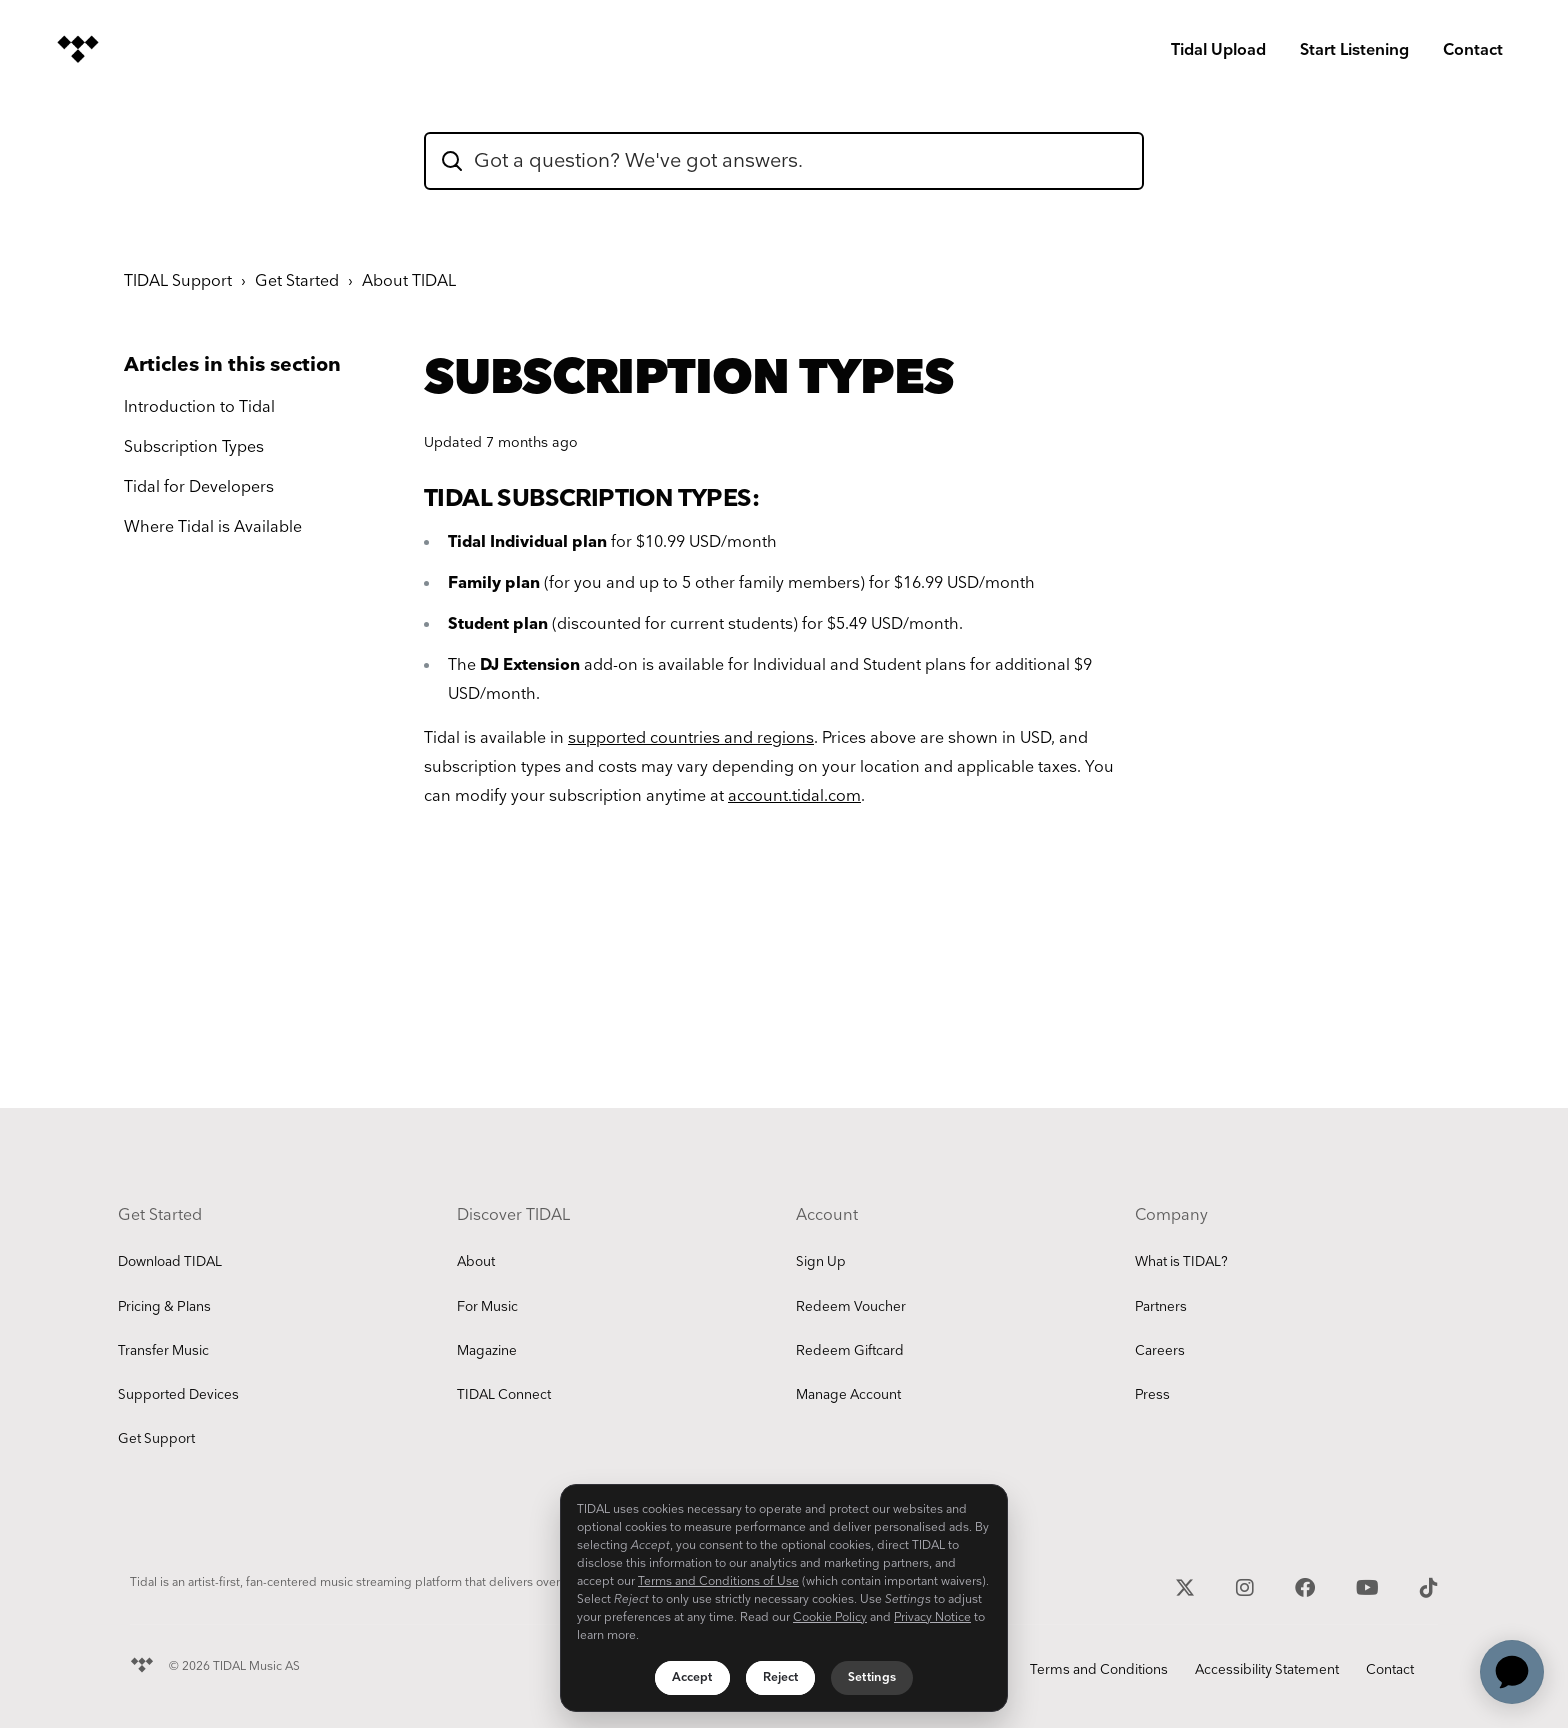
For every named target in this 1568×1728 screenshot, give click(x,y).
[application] (1512, 1672)
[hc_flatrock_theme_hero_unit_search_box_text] (784, 161)
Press (1152, 1395)
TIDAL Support (178, 281)
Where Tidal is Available (213, 527)
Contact (1473, 50)
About (476, 1262)
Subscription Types (194, 447)
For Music (487, 1307)
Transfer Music (163, 1351)
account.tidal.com (794, 796)
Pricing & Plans (164, 1307)
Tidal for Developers (199, 487)
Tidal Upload (1218, 50)
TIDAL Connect (504, 1395)
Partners (1161, 1307)
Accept (692, 1677)
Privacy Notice (932, 1617)
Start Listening (1354, 50)
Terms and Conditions (1099, 1670)
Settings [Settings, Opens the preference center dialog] (872, 1677)
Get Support (156, 1439)
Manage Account (848, 1395)
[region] (784, 1598)
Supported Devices (178, 1395)
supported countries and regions (691, 738)
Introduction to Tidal (199, 407)
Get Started (297, 281)
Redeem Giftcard (850, 1351)
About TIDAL (409, 281)
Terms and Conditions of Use (718, 1581)
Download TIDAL (170, 1262)
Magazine (487, 1351)
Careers (1160, 1351)
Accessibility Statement (1267, 1670)
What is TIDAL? (1181, 1262)
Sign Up (821, 1262)
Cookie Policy (830, 1617)
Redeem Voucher (851, 1307)
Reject (781, 1677)
